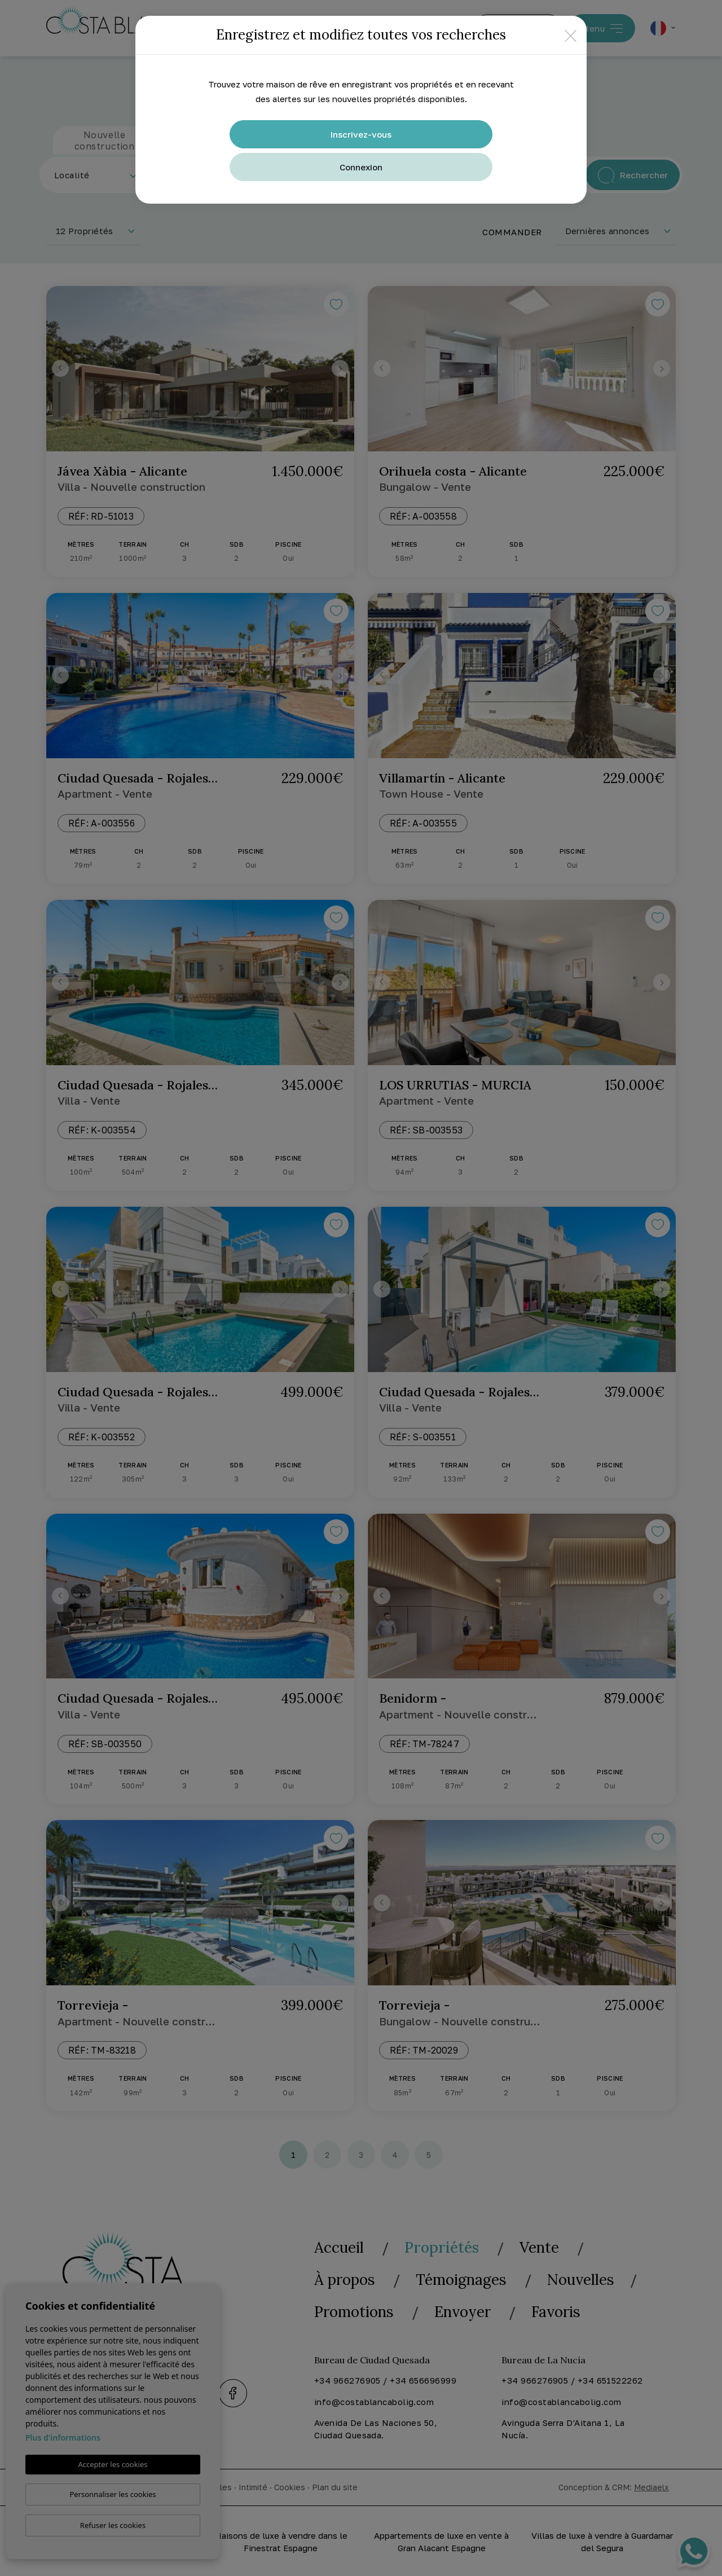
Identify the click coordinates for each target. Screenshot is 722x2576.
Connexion (361, 167)
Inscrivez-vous (361, 134)
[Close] (570, 35)
